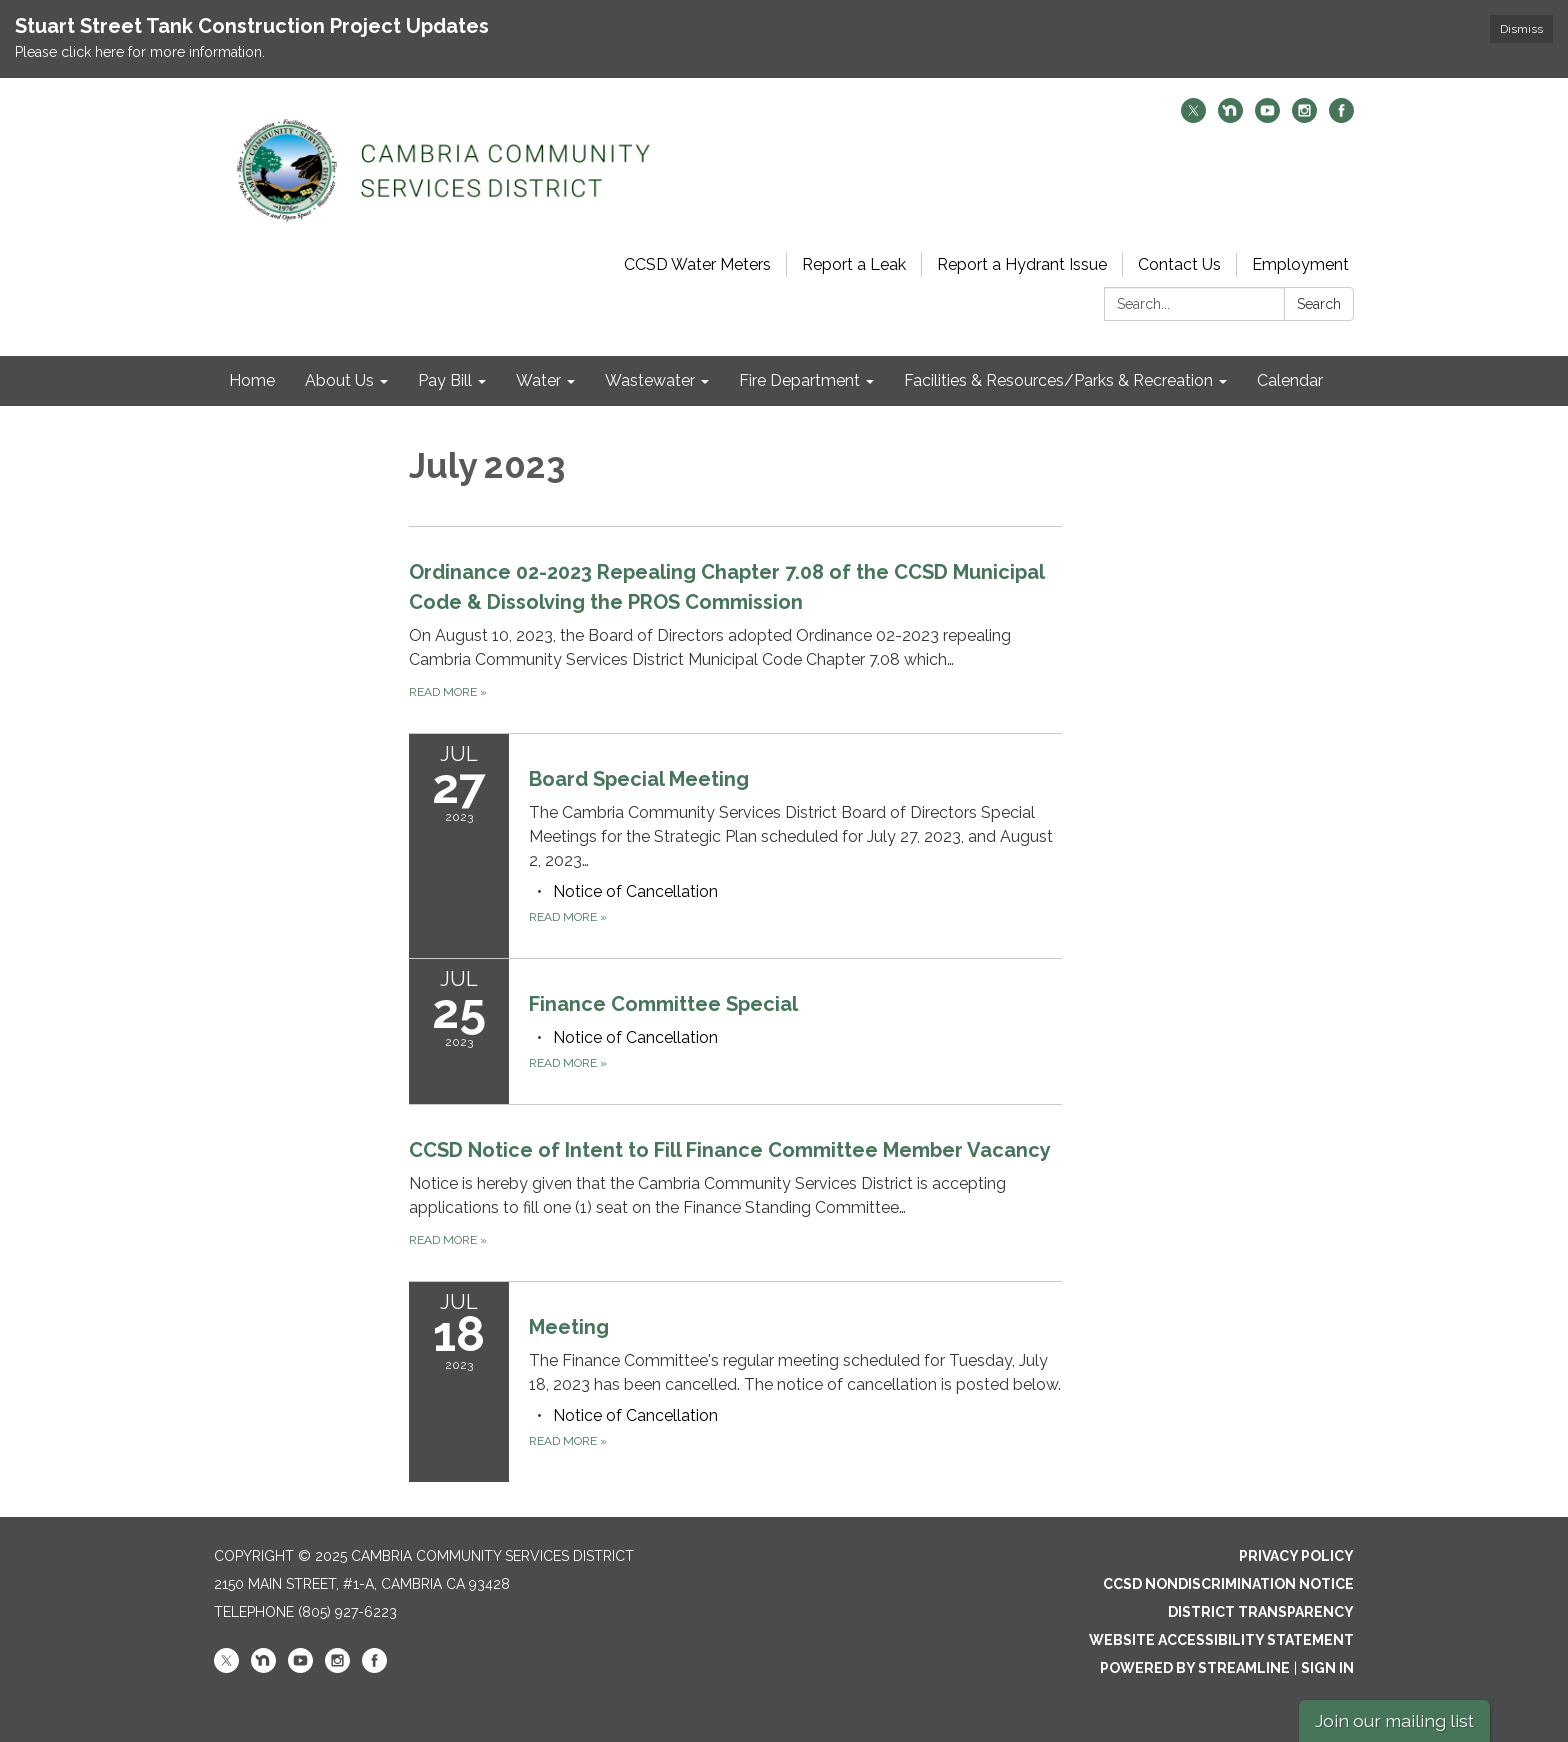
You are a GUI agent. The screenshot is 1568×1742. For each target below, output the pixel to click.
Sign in (1327, 1668)
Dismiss (1521, 29)
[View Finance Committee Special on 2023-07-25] (795, 1004)
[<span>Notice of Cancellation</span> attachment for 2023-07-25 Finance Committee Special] (635, 1037)
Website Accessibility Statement (1221, 1640)
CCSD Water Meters (697, 264)
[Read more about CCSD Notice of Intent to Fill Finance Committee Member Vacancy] (735, 1192)
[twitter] (1193, 117)
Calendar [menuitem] (1290, 380)
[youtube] (1267, 117)
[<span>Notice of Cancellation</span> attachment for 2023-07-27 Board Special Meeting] (635, 891)
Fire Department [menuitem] (799, 380)
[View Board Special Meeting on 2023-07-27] (795, 818)
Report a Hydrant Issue (1022, 264)
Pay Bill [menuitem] (445, 380)
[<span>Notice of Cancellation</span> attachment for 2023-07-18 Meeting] (635, 1415)
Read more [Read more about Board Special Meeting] (568, 917)
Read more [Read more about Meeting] (568, 1441)
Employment (1300, 264)
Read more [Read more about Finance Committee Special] (568, 1063)
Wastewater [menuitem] (650, 380)
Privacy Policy (1296, 1556)
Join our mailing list (1394, 1720)
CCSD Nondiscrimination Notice (1228, 1584)
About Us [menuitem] (339, 380)
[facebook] (1341, 117)
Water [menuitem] (538, 380)
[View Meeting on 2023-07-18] (795, 1354)
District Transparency (1261, 1612)
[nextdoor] (1230, 117)
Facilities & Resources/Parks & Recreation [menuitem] (1058, 380)
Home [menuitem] (252, 380)
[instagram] (1304, 117)
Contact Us (1179, 264)
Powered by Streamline (1195, 1668)
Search (1319, 304)
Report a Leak (854, 264)
